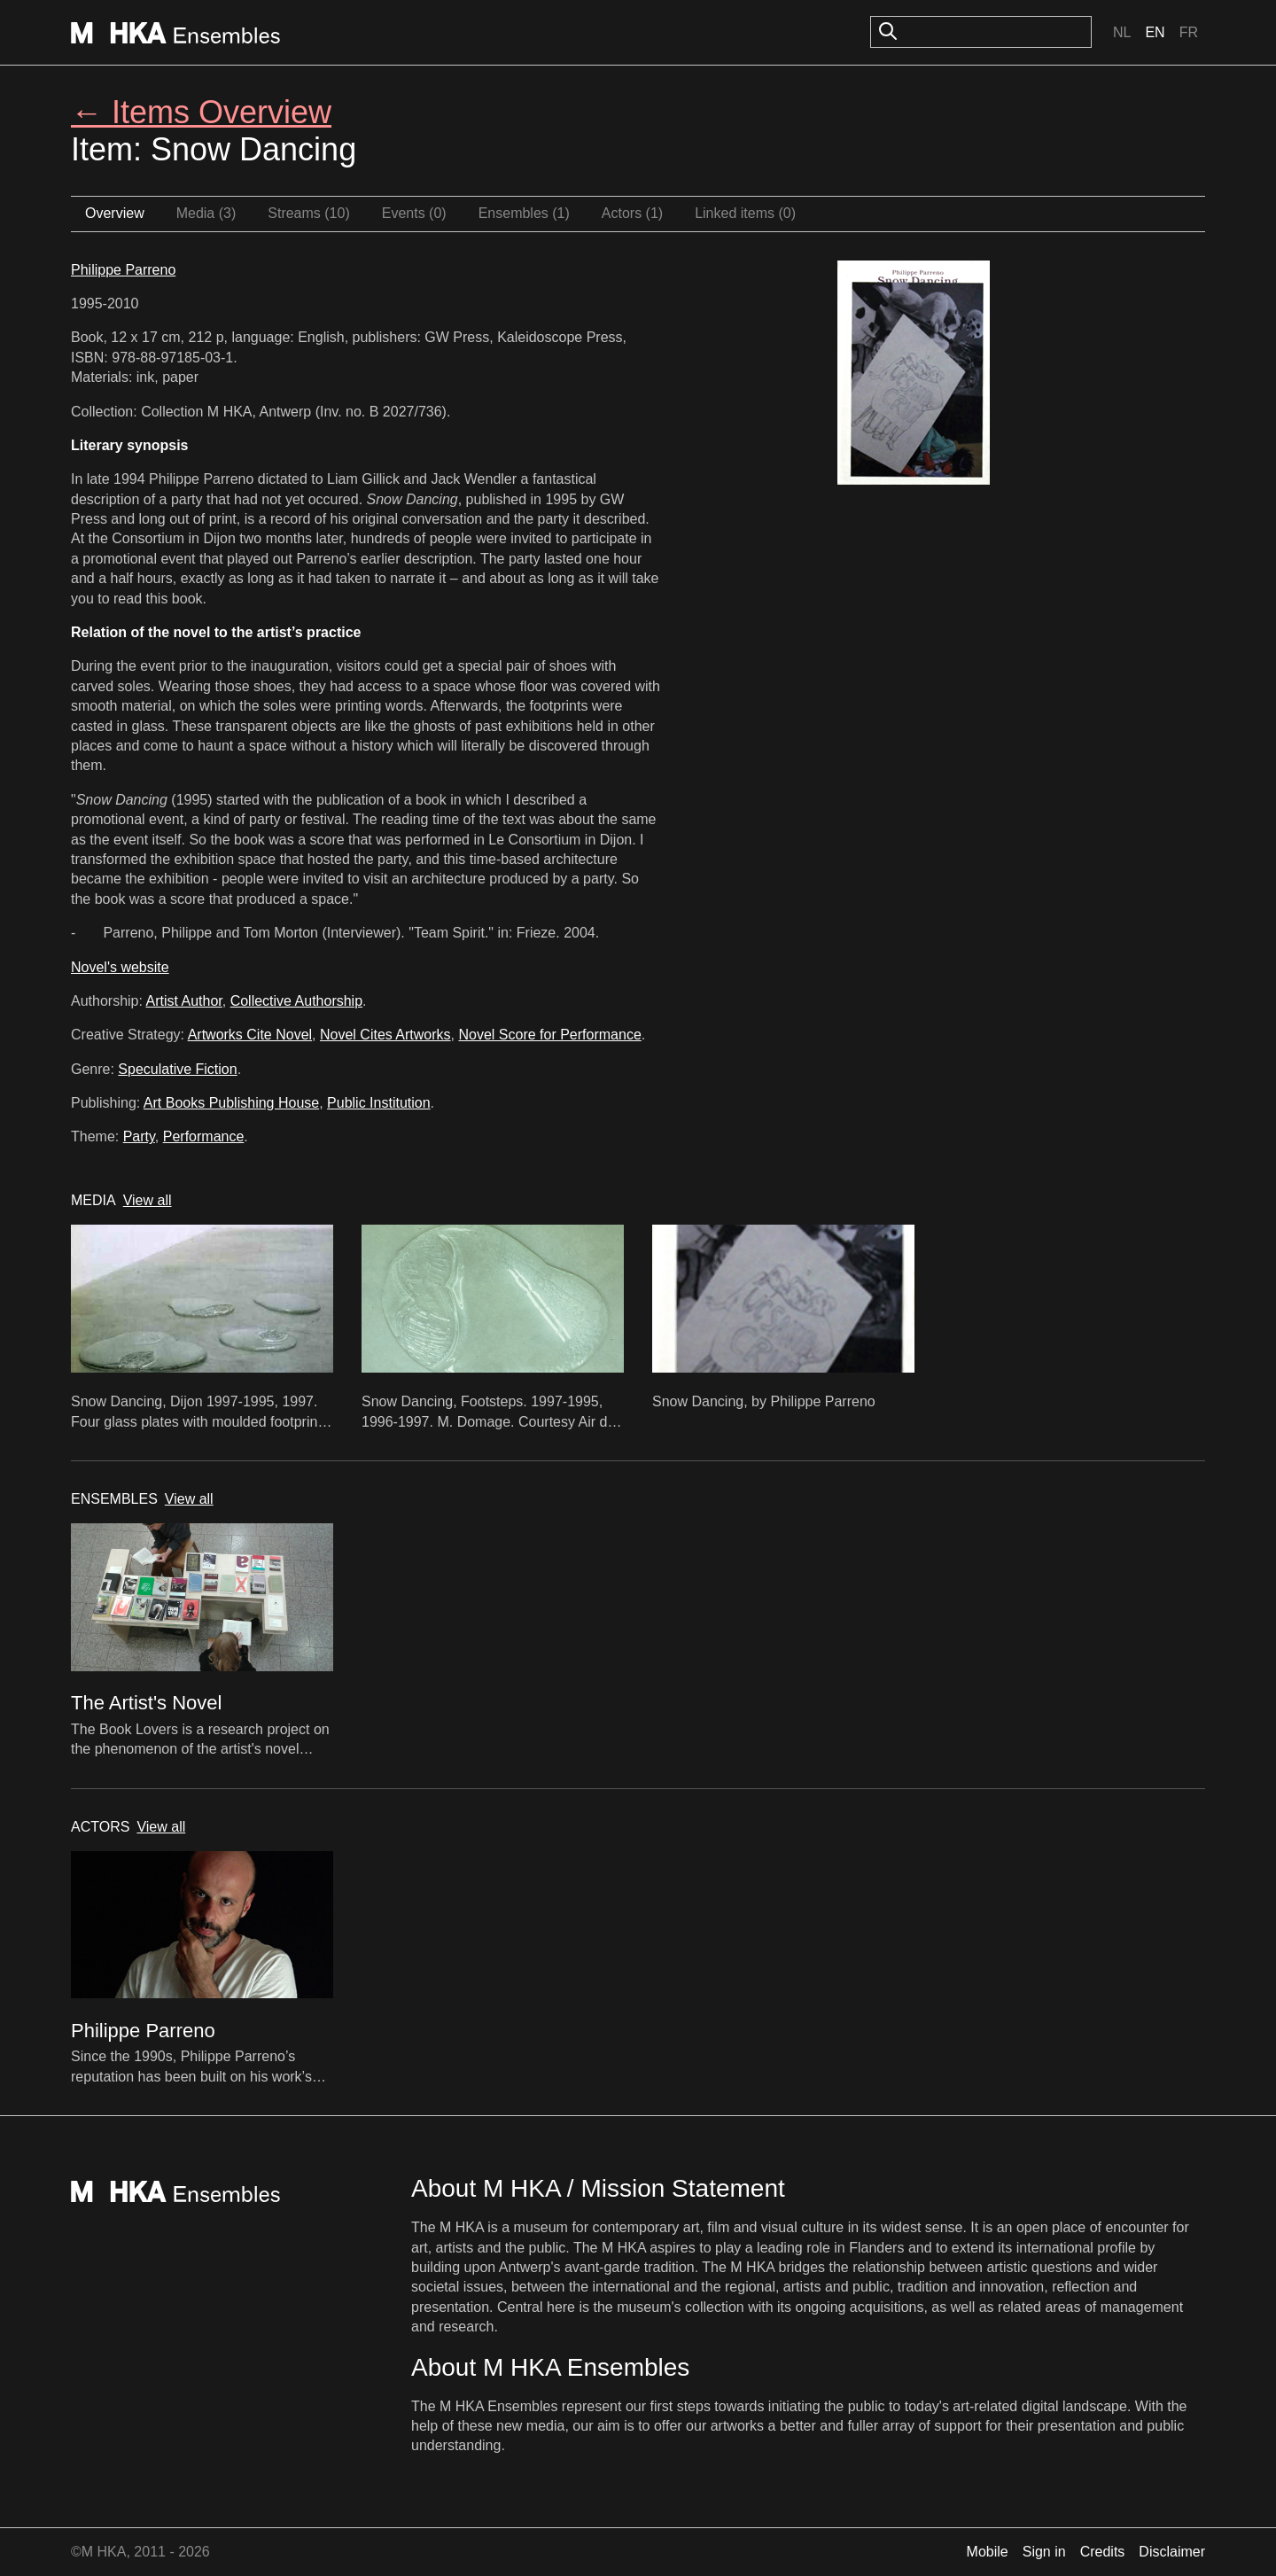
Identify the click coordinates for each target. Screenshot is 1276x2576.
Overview (114, 213)
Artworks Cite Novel (250, 1034)
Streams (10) (308, 213)
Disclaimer (1172, 2551)
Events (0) (414, 213)
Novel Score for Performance (549, 1034)
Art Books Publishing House (231, 1102)
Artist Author (184, 1000)
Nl (1122, 32)
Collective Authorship (296, 1000)
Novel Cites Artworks (385, 1034)
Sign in (1044, 2551)
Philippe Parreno (123, 269)
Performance (204, 1136)
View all (147, 1200)
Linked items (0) (745, 213)
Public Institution (379, 1102)
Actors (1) (632, 213)
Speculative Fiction (177, 1069)
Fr (1188, 32)
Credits (1102, 2551)
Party (139, 1136)
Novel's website (120, 967)
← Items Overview (201, 112)
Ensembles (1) (524, 213)
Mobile (987, 2551)
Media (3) (206, 213)
